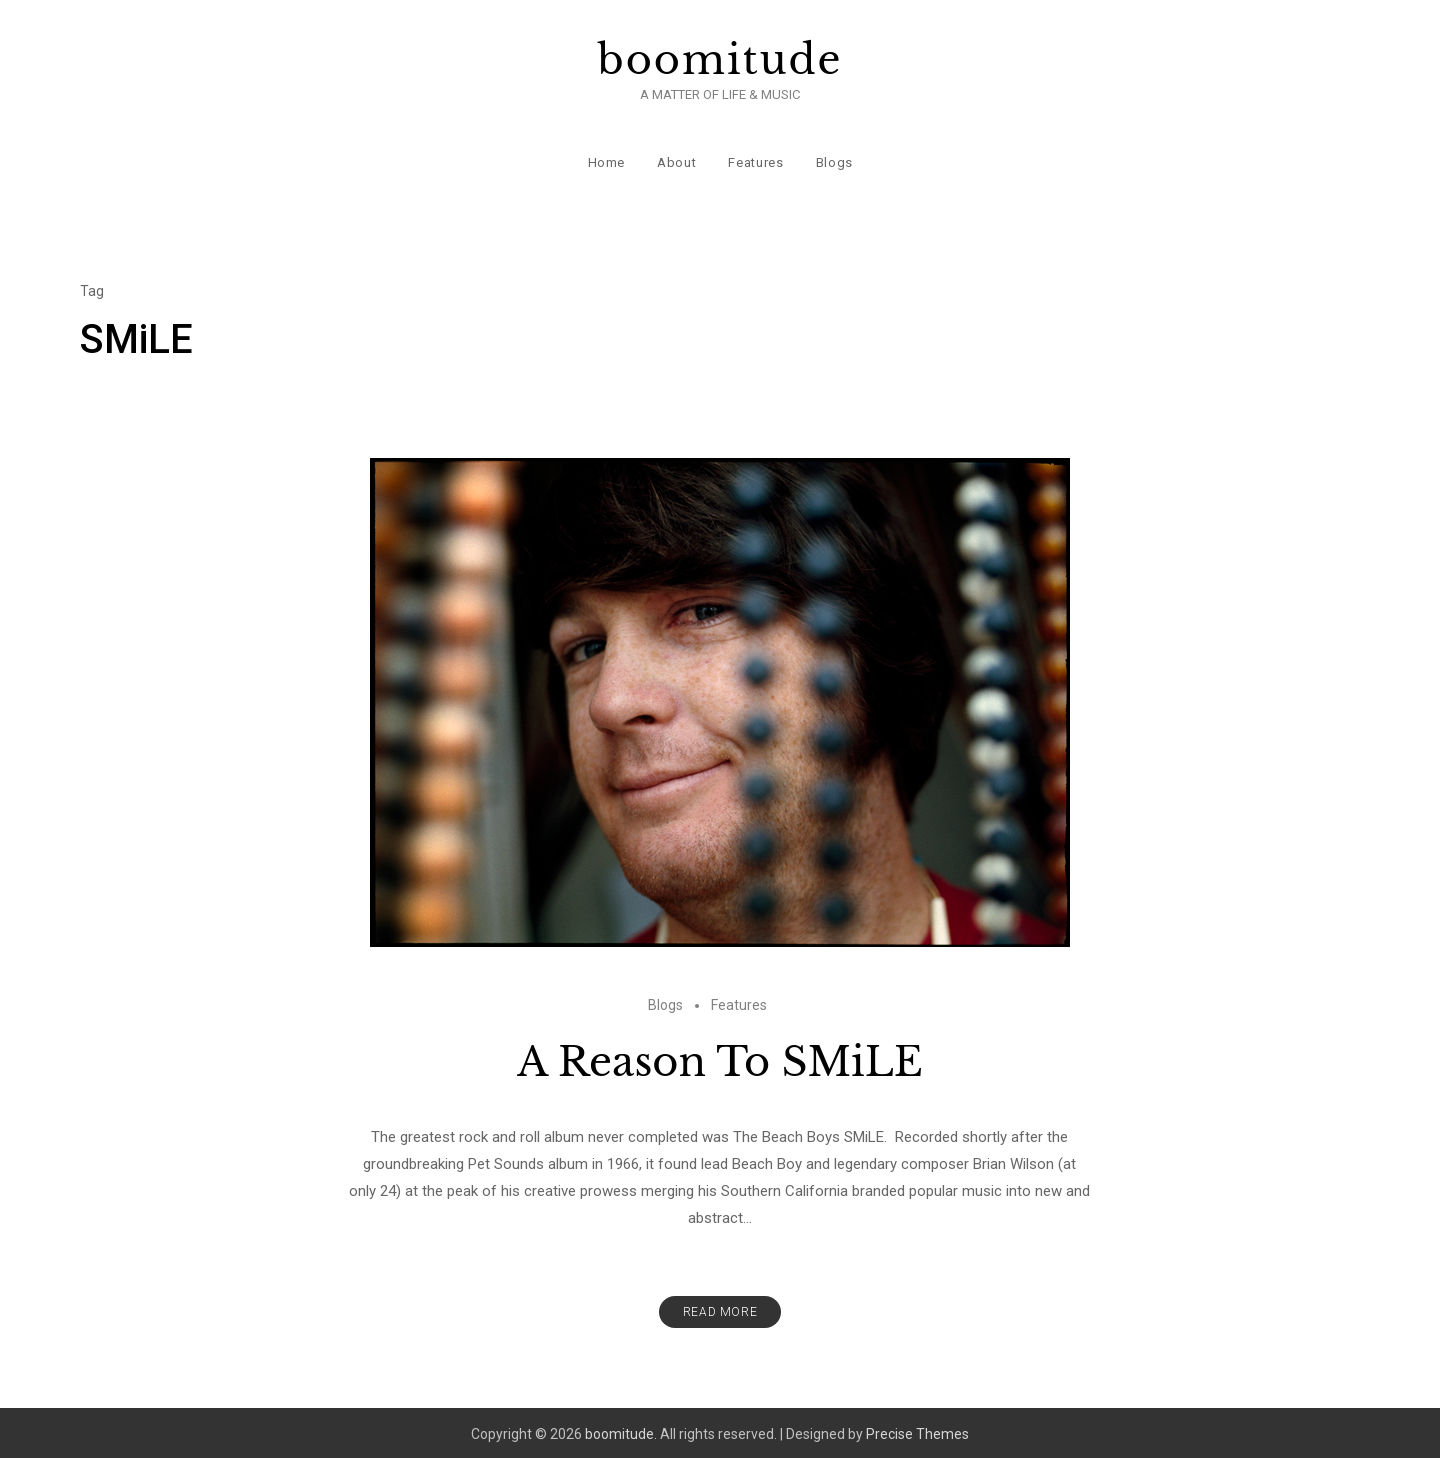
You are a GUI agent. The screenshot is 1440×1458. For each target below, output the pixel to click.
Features (755, 159)
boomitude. (621, 1431)
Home (606, 159)
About (676, 159)
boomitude (720, 60)
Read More (720, 1309)
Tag (92, 288)
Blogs (833, 159)
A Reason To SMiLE (720, 1059)
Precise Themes (917, 1431)
